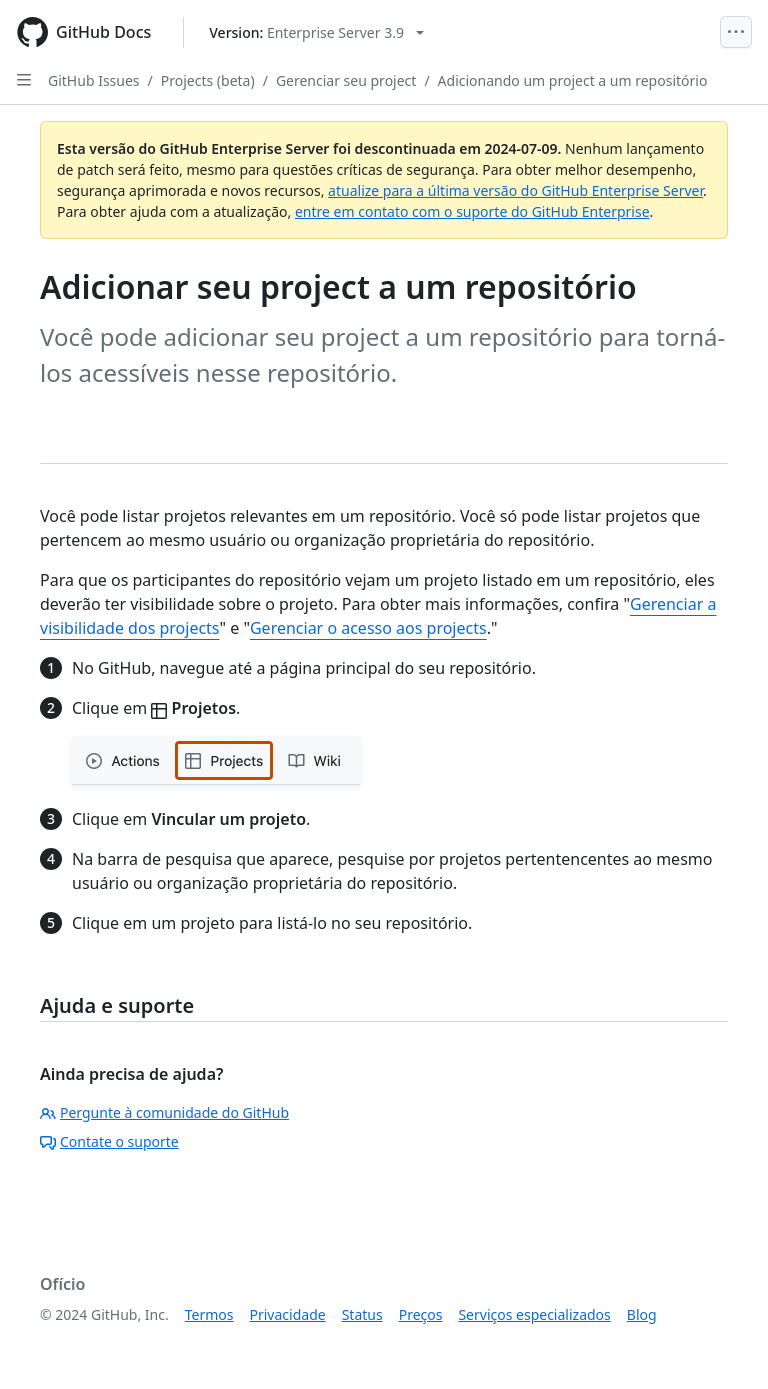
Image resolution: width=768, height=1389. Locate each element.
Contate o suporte (109, 1141)
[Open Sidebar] (24, 80)
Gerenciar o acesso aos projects (368, 628)
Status (362, 1314)
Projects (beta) (208, 80)
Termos (209, 1314)
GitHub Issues (94, 80)
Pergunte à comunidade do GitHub (164, 1112)
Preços (421, 1314)
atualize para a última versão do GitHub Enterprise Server (515, 190)
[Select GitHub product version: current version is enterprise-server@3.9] (316, 32)
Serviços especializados (534, 1314)
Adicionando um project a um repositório (573, 80)
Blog (642, 1314)
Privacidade (288, 1314)
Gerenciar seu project (346, 80)
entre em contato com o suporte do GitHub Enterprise (472, 211)
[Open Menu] (736, 32)
